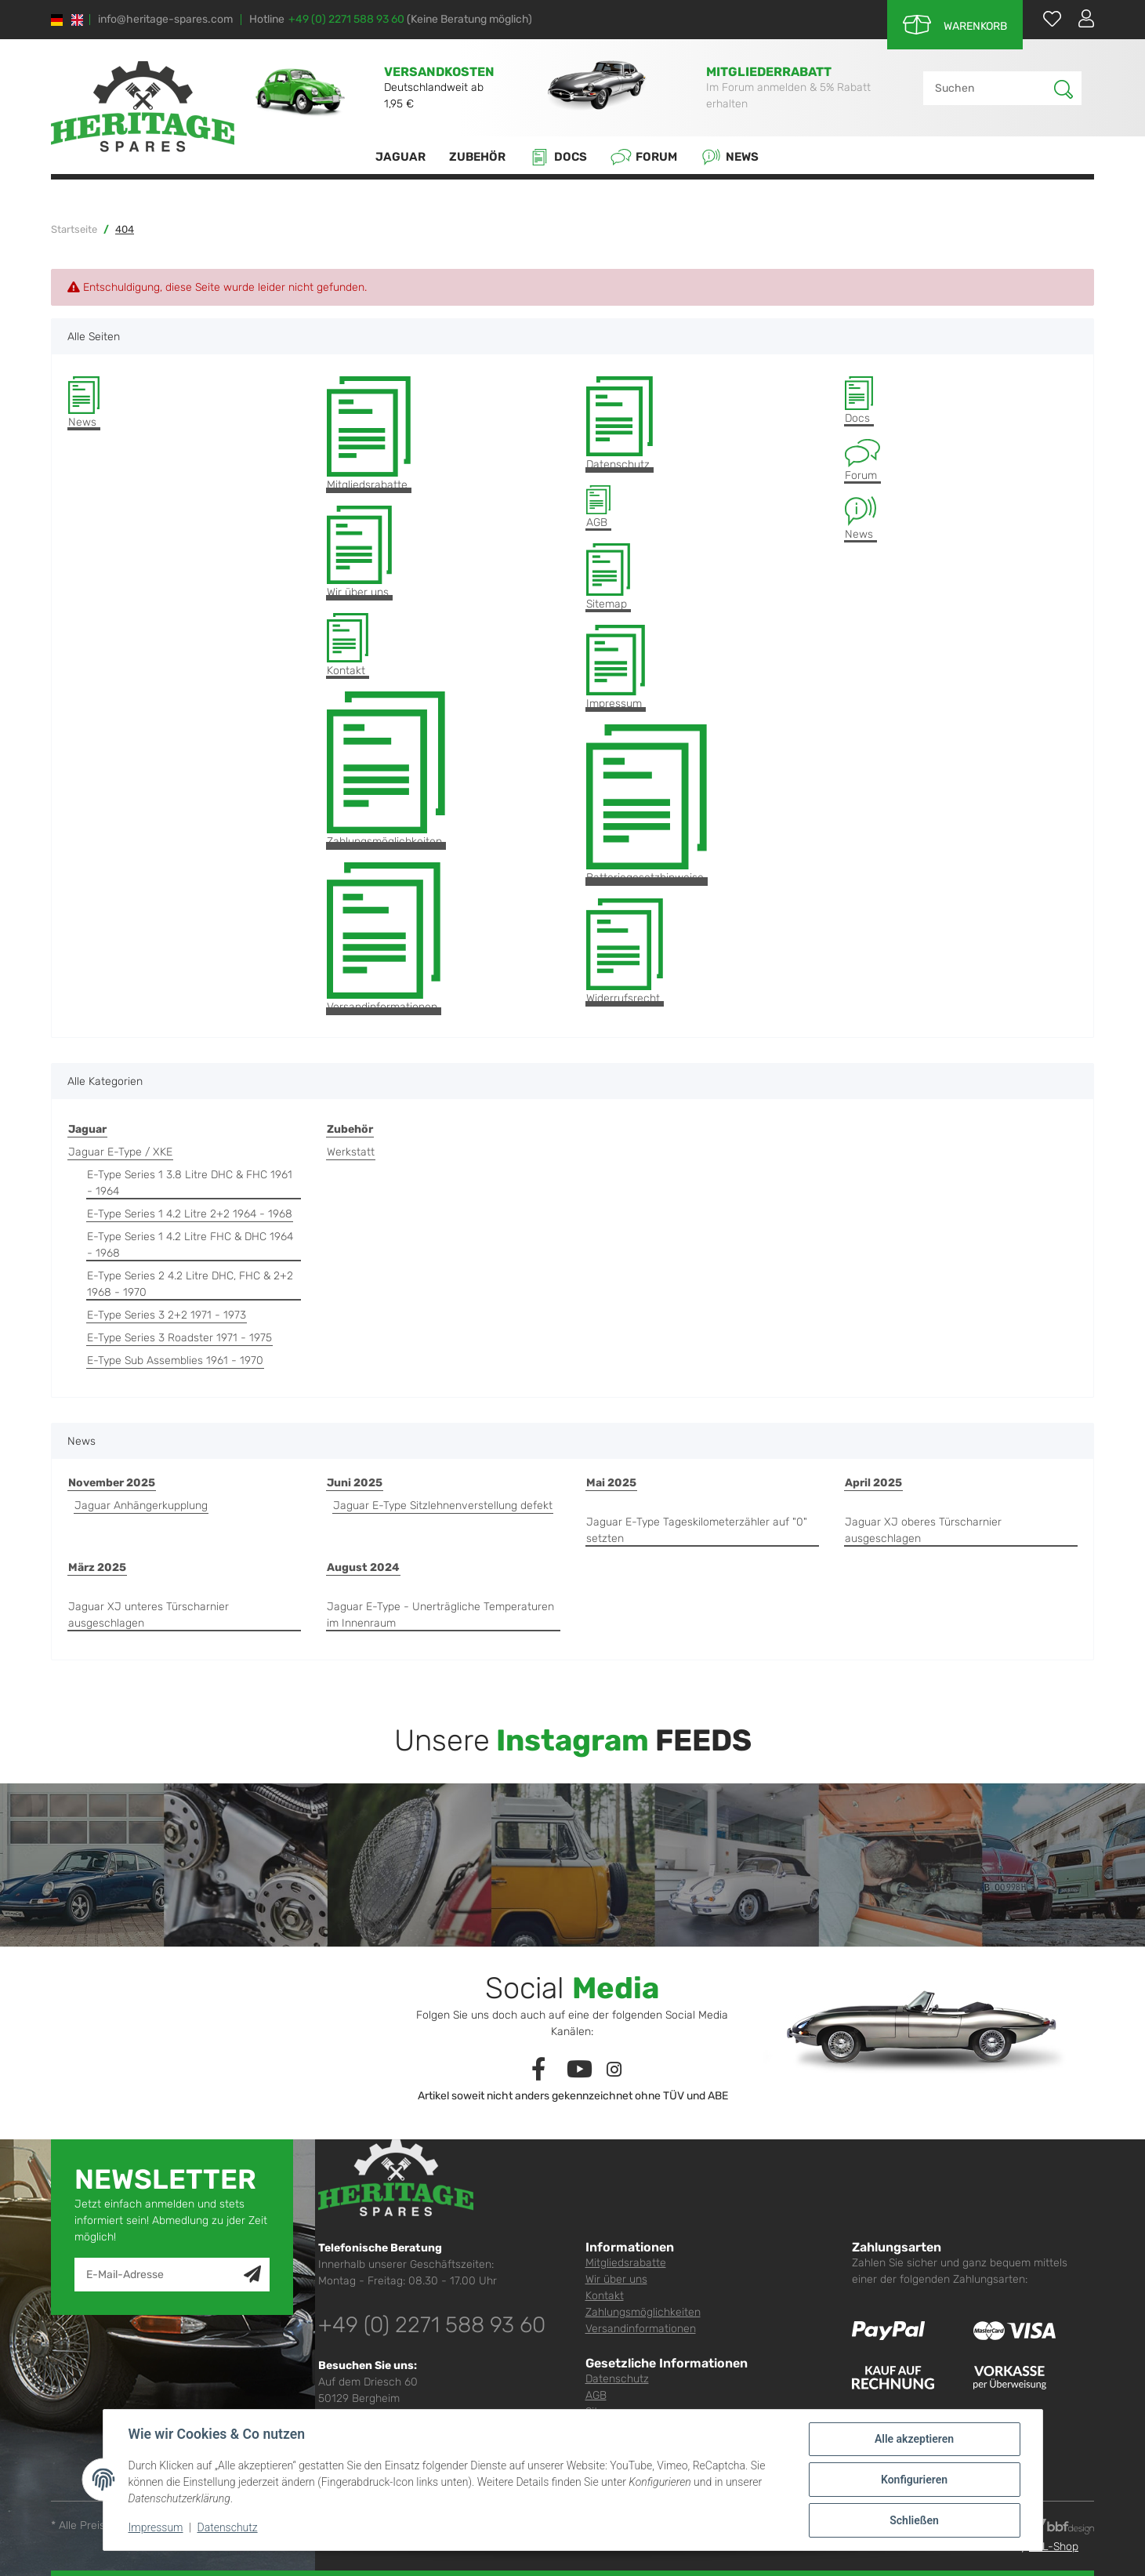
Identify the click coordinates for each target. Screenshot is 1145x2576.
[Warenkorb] (955, 24)
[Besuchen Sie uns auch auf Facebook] (538, 2070)
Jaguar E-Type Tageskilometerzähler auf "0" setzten (696, 1530)
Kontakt (347, 645)
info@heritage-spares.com (165, 19)
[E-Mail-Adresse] (159, 2274)
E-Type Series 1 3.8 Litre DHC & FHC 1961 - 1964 (189, 1183)
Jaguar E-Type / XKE (120, 1152)
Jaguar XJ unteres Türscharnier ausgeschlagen (148, 1615)
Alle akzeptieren (914, 2439)
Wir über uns (359, 552)
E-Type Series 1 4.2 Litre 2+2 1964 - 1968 (189, 1214)
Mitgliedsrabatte (369, 434)
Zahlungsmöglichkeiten (386, 769)
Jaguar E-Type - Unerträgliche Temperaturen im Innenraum (440, 1615)
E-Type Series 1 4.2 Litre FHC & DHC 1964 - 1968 (190, 1245)
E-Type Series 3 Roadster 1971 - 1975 (179, 1337)
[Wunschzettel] (1044, 18)
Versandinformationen (383, 938)
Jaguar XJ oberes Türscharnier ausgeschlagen (923, 1530)
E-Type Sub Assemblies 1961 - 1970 (175, 1360)
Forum (644, 157)
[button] (1080, 18)
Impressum (615, 667)
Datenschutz (619, 423)
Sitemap (608, 577)
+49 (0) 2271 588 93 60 (346, 19)
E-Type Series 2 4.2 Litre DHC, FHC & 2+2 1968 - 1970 (190, 1284)
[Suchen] (989, 88)
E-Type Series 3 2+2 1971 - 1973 (166, 1315)
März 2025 (97, 1567)
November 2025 (111, 1482)
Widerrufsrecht (624, 952)
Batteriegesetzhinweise (646, 804)
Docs (558, 157)
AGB (598, 507)
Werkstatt (351, 1152)
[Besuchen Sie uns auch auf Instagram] (614, 2070)
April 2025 (873, 1482)
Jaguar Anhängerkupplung (141, 1505)
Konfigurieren (914, 2479)
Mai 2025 (611, 1482)
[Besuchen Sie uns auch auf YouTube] (579, 2070)
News (730, 157)
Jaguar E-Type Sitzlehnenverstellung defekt (443, 1505)
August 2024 (363, 1567)
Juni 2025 (354, 1482)
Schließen (914, 2520)
